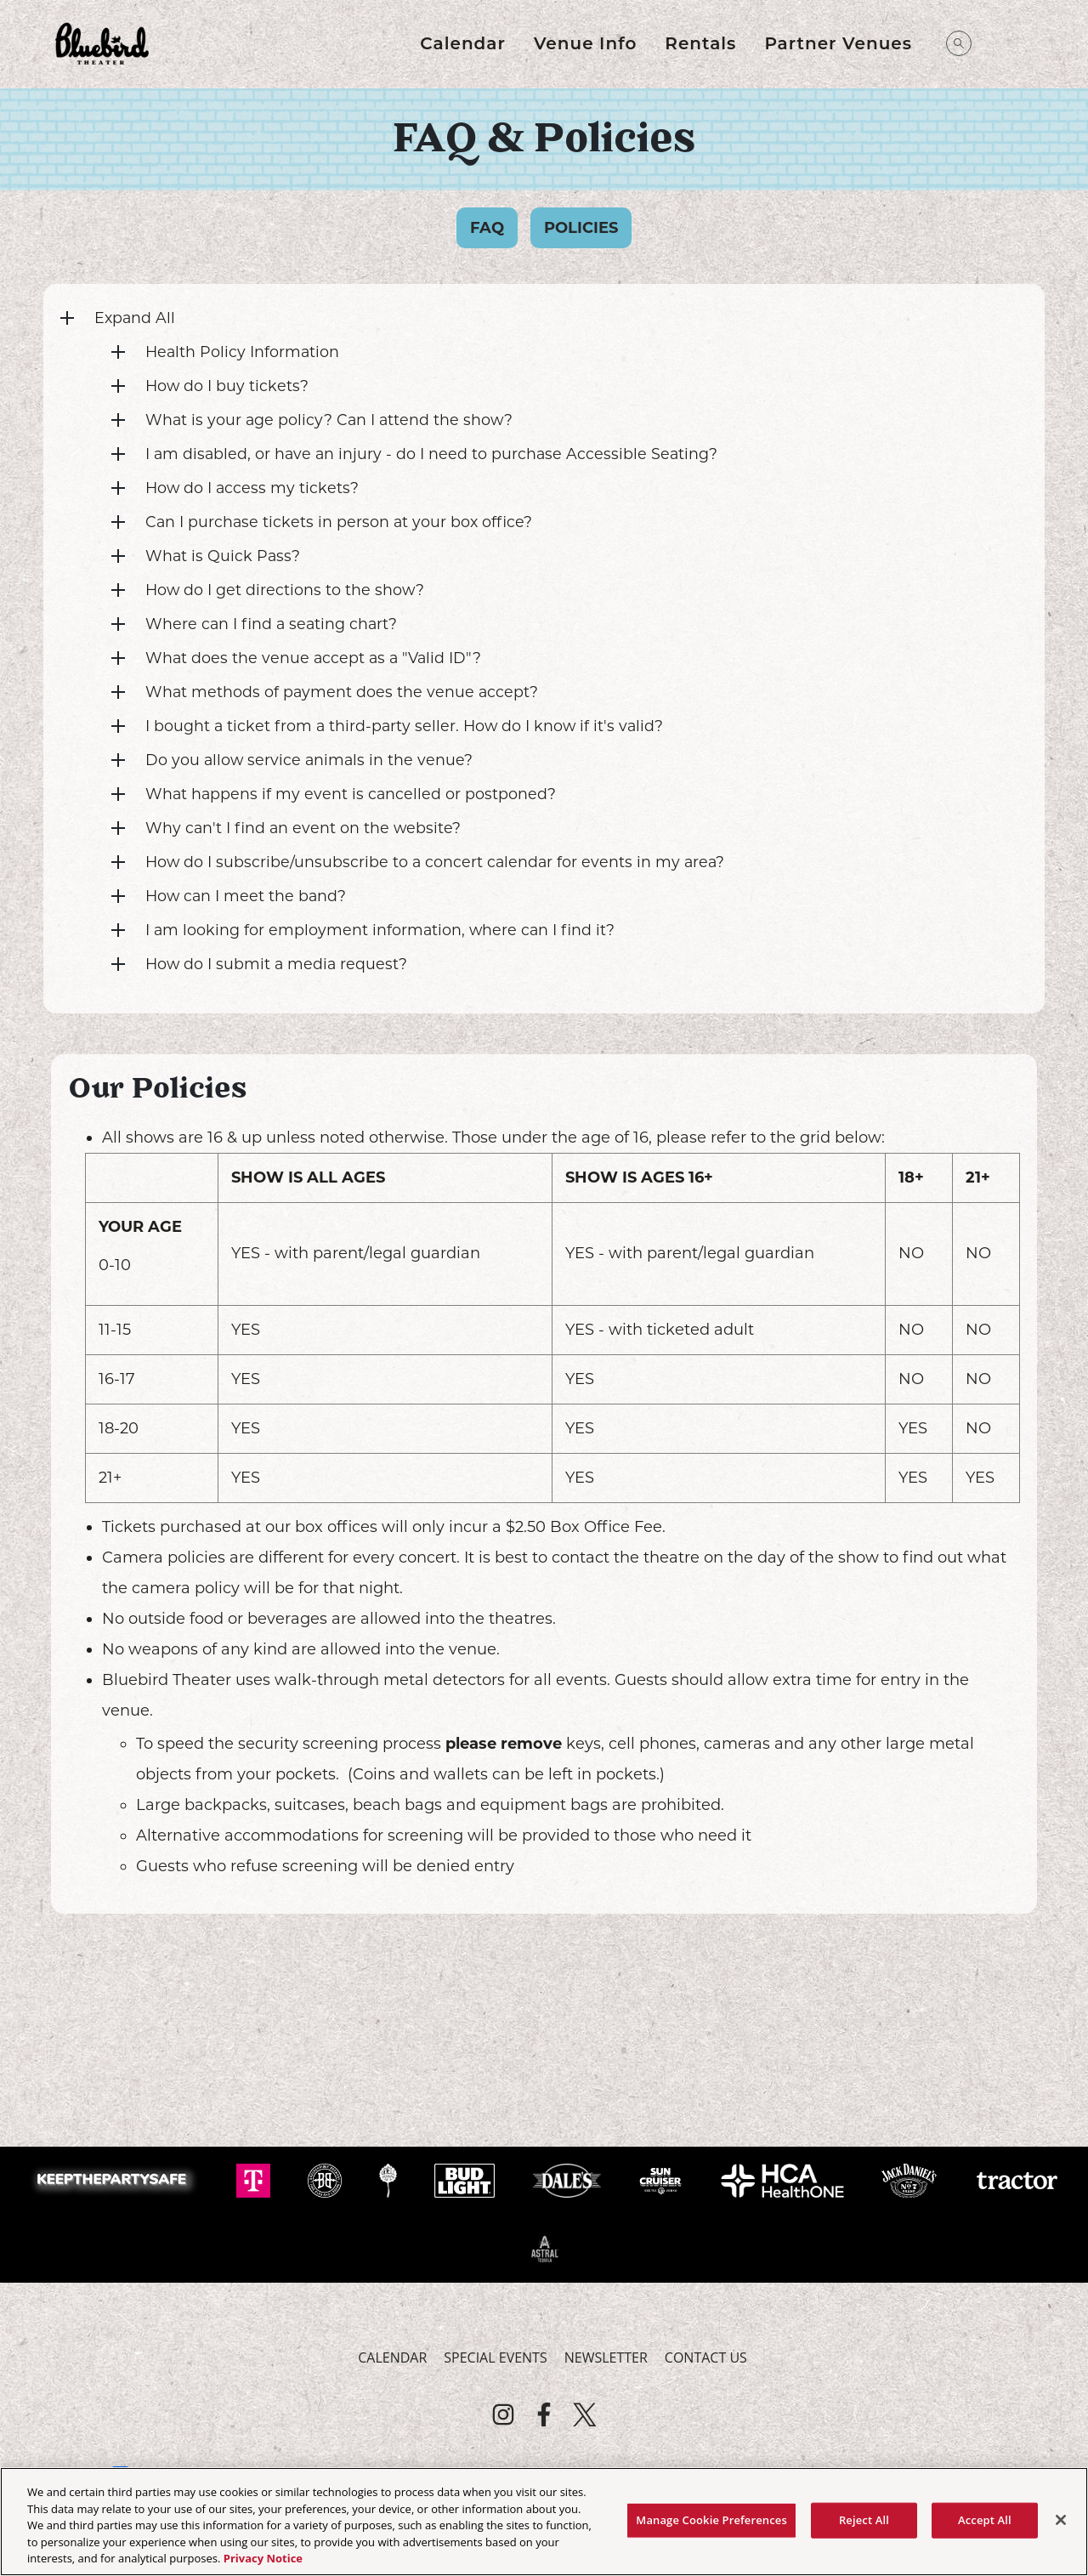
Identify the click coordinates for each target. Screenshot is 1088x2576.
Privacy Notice (263, 2558)
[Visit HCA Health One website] (784, 2179)
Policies (581, 227)
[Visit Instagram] (503, 2414)
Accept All (985, 2520)
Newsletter (606, 2357)
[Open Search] (959, 43)
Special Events (495, 2357)
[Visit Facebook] (544, 2414)
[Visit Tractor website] (1016, 2179)
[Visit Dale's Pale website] (568, 2179)
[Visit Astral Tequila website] (544, 2247)
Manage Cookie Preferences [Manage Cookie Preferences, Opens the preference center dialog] (711, 2520)
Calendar (463, 43)
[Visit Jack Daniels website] (910, 2179)
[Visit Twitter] (585, 2414)
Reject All (864, 2520)
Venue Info (585, 43)
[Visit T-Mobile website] (255, 2179)
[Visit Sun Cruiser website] (662, 2179)
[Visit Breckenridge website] (326, 2179)
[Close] (1061, 2520)
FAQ (487, 227)
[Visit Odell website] (389, 2179)
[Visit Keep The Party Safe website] (115, 2179)
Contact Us (706, 2357)
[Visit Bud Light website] (466, 2179)
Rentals (700, 43)
